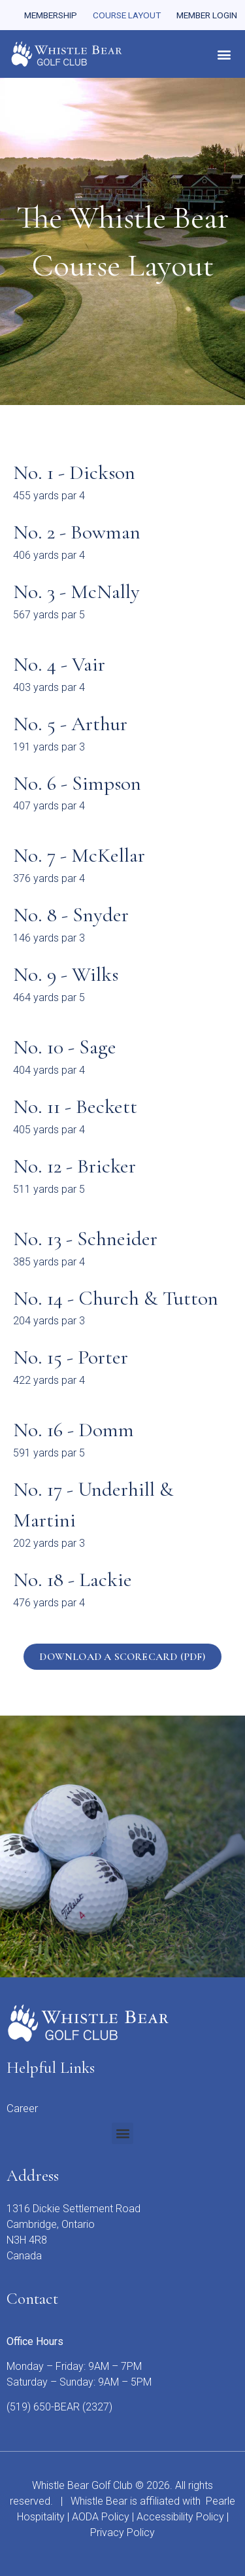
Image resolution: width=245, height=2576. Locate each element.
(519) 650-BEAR (43, 2407)
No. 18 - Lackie (72, 1579)
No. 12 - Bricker (74, 1166)
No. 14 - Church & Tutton (115, 1298)
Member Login (206, 15)
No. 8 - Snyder (71, 914)
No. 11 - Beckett (75, 1106)
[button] (224, 54)
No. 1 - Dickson (74, 472)
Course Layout (127, 15)
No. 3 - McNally (76, 591)
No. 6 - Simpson (77, 783)
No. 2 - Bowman (76, 532)
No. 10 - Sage (64, 1046)
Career (22, 2108)
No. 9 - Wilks (65, 974)
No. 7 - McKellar (79, 855)
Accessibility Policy (180, 2517)
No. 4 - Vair (59, 664)
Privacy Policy (122, 2532)
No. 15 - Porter (70, 1357)
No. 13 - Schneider (85, 1238)
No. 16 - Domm (73, 1429)
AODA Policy (100, 2517)
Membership (50, 15)
